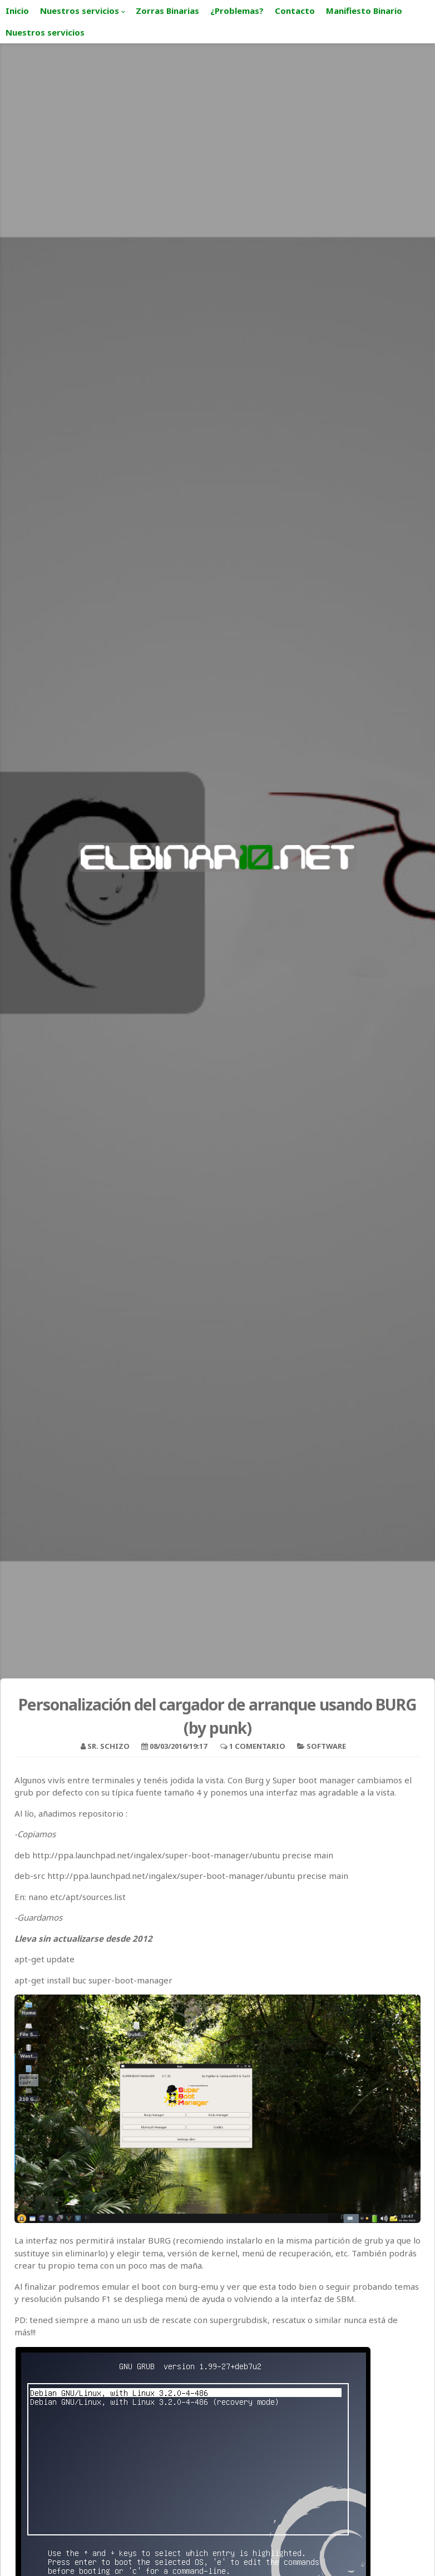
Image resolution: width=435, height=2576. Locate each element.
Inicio (17, 10)
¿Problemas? (237, 10)
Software (326, 1746)
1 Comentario (257, 1746)
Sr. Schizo (108, 1746)
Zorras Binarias (167, 10)
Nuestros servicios (79, 10)
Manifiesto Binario (364, 10)
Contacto (295, 10)
